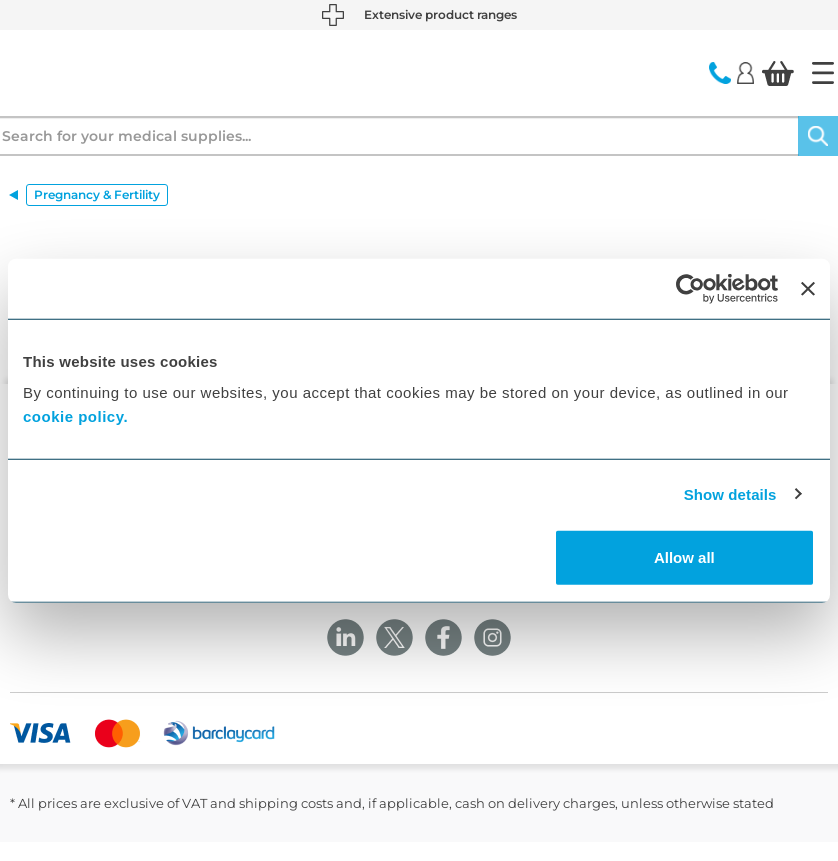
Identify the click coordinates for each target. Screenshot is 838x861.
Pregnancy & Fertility (97, 194)
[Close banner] (808, 288)
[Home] (823, 73)
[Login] (745, 72)
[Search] (818, 136)
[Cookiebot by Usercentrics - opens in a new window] (690, 288)
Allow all (684, 557)
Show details (730, 493)
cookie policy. (75, 416)
